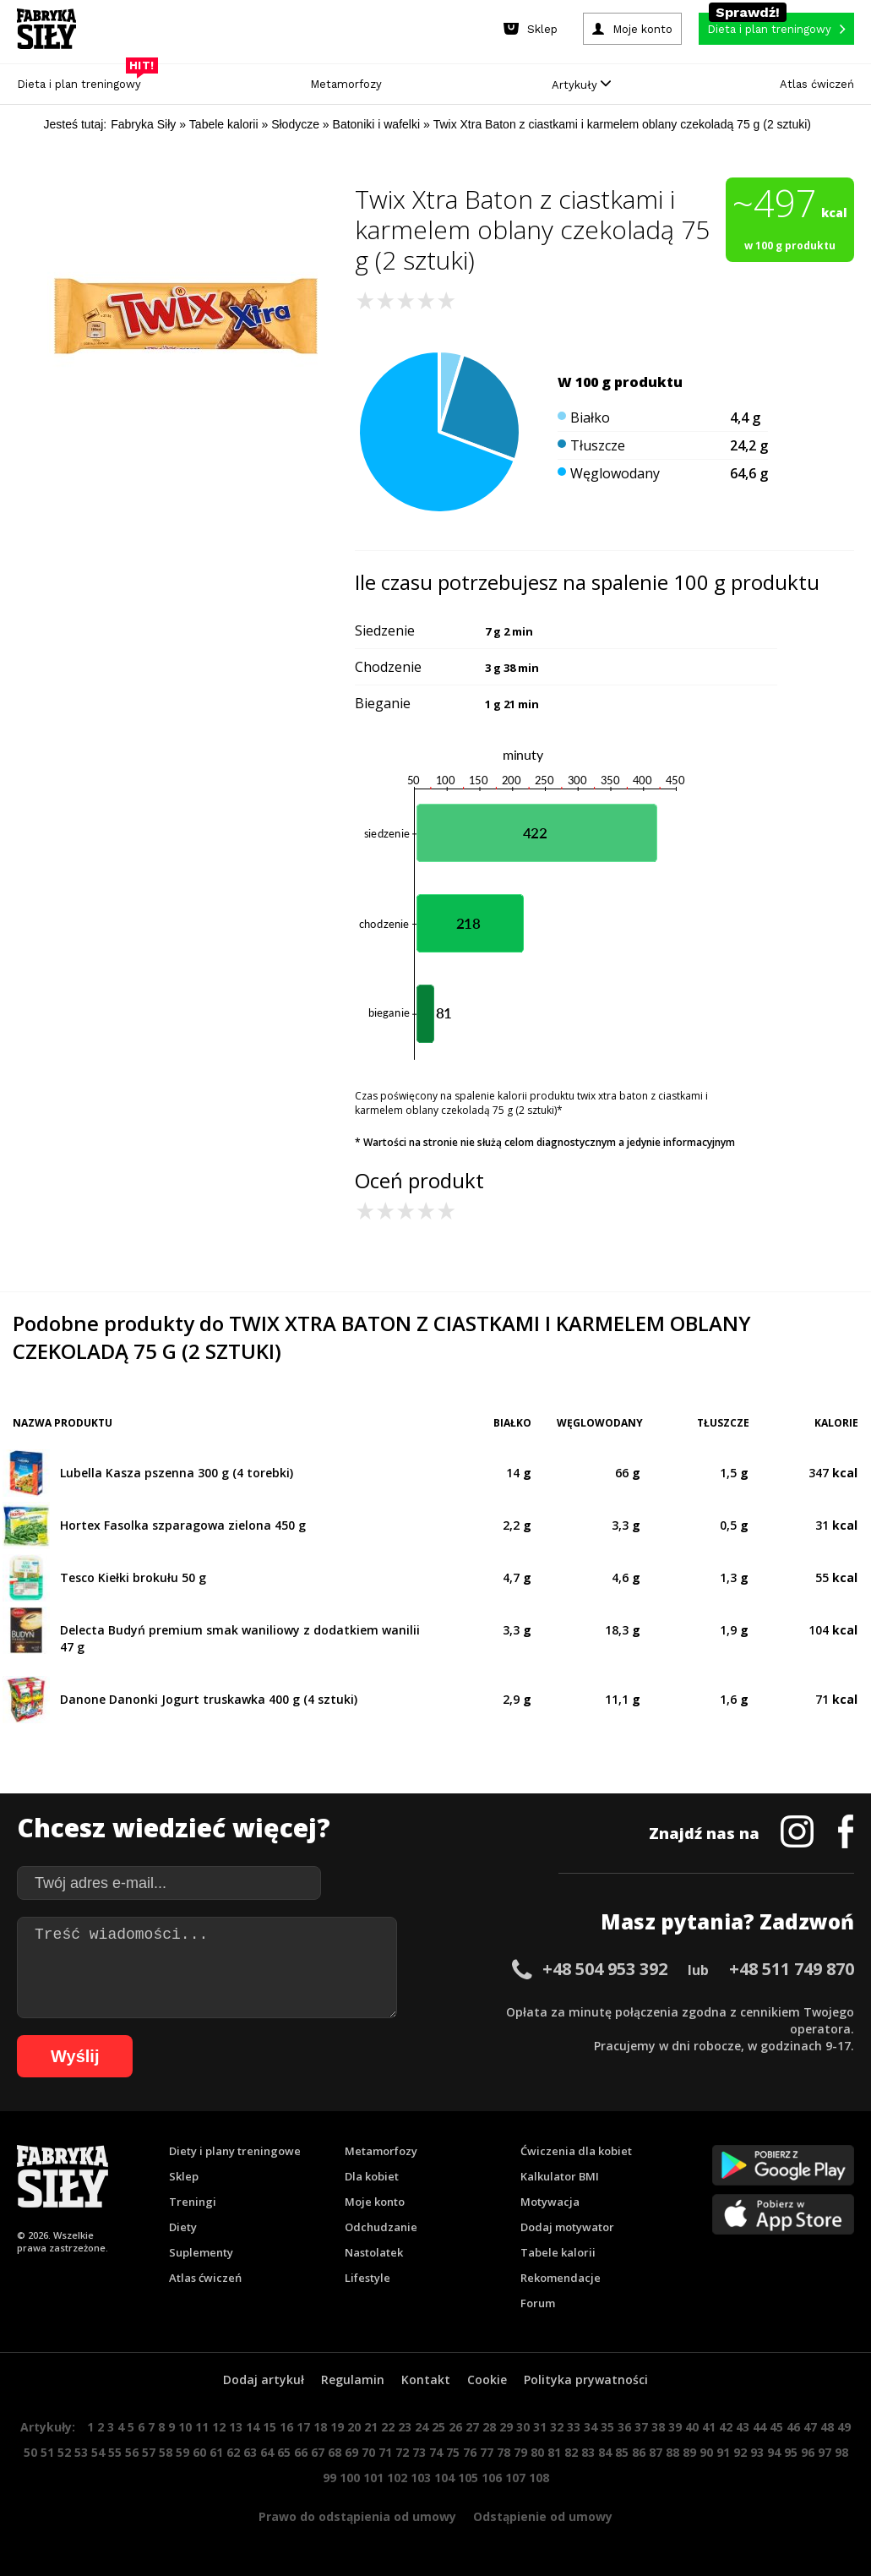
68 (334, 2452)
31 (540, 2427)
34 (590, 2427)
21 (371, 2427)
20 (354, 2427)
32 (556, 2427)
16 (286, 2427)
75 (453, 2452)
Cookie (487, 2379)
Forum (537, 2303)
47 (810, 2427)
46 (793, 2427)
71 (385, 2452)
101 (373, 2478)
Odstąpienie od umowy (542, 2516)
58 (165, 2452)
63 (250, 2452)
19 (337, 2427)
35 (607, 2427)
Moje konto (375, 2201)
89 (689, 2452)
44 (759, 2427)
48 (827, 2427)
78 (503, 2452)
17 (303, 2427)
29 (506, 2427)
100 (350, 2478)
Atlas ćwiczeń (817, 84)
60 (199, 2452)
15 (269, 2427)
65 (284, 2452)
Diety (183, 2227)
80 (537, 2452)
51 (47, 2452)
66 (301, 2452)
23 (404, 2427)
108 (539, 2478)
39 (675, 2427)
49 (844, 2427)
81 (554, 2452)
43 (742, 2427)
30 (523, 2427)
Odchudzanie (381, 2227)
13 (235, 2427)
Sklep (184, 2176)
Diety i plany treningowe (235, 2150)
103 (421, 2478)
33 (573, 2427)
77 (486, 2452)
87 (655, 2452)
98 (841, 2452)
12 (219, 2427)
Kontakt (425, 2379)
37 (641, 2427)
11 (202, 2427)
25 (438, 2427)
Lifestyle (367, 2277)
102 (397, 2478)
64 (267, 2452)
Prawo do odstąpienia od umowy (357, 2516)
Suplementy (201, 2252)
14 (252, 2427)
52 (64, 2452)
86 (638, 2452)
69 (351, 2452)
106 (492, 2478)
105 (468, 2478)
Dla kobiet (372, 2176)
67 (317, 2452)
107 (515, 2478)
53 (81, 2452)
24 (421, 2427)
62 (233, 2452)
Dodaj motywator (567, 2227)
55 (115, 2452)
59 (182, 2452)
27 (472, 2427)
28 (489, 2427)
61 (216, 2452)
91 (723, 2452)
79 (520, 2452)
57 (148, 2452)
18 (320, 2427)
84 (605, 2452)
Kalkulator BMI (559, 2176)
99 (329, 2478)
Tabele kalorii (558, 2252)
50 (30, 2452)
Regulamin (352, 2379)
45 (776, 2427)
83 (588, 2452)
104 (444, 2478)
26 (455, 2427)
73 (419, 2452)
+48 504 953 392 (604, 1968)
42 (725, 2427)
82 (571, 2452)
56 (132, 2452)
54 (98, 2452)
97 (824, 2452)
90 (706, 2452)
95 (791, 2452)
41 (709, 2427)
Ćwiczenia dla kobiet (576, 2150)
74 (436, 2452)
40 (692, 2427)
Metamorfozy (346, 84)
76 (469, 2452)
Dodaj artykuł (263, 2379)
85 (622, 2452)
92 (740, 2452)
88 (672, 2452)
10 (185, 2427)
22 (388, 2427)
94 (774, 2452)
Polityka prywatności (586, 2379)
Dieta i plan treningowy (83, 79)
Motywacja (550, 2201)
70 (368, 2452)
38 (658, 2427)
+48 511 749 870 (791, 1968)
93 (757, 2452)
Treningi (192, 2201)
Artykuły (581, 85)
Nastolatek (374, 2252)
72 (402, 2452)
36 (624, 2427)
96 (807, 2452)
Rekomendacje (560, 2277)
